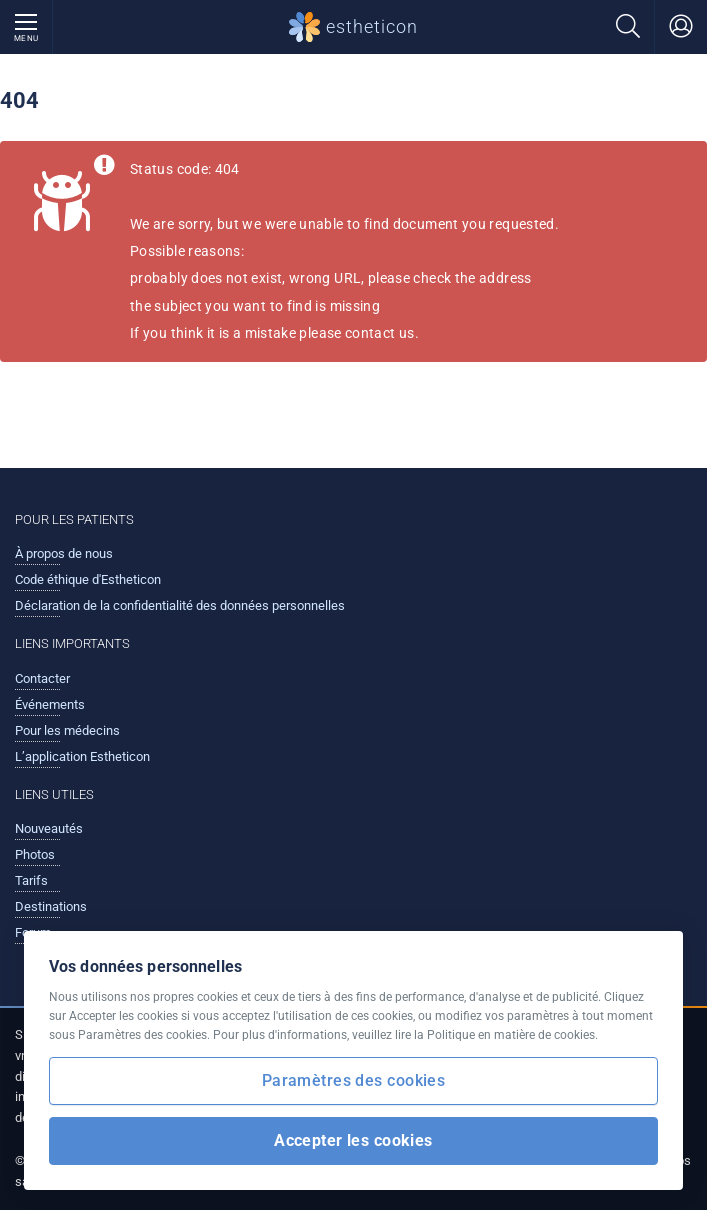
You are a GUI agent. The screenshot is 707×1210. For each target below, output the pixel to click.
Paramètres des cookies (353, 1080)
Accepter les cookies (353, 1140)
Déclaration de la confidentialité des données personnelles (180, 605)
